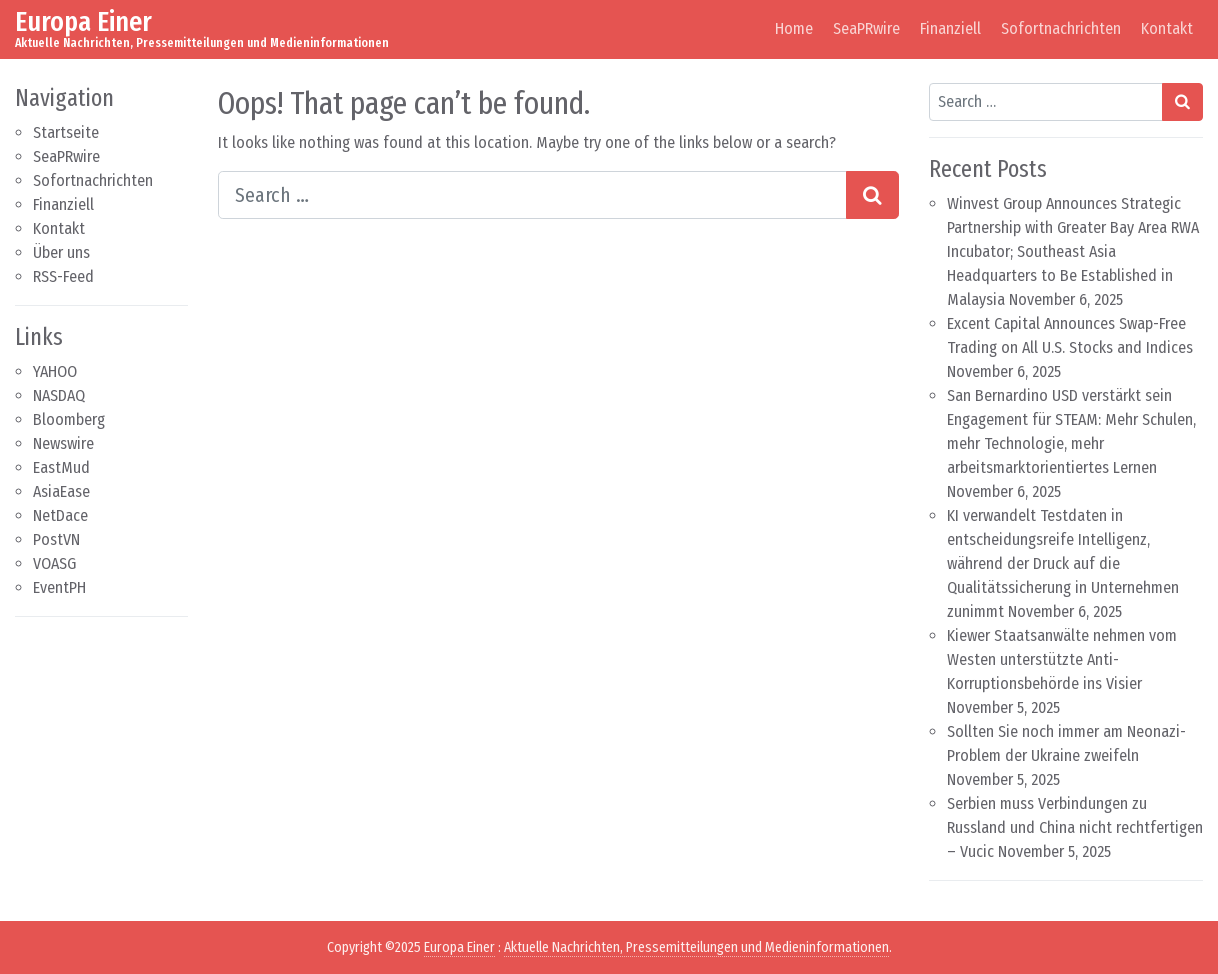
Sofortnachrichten (1061, 28)
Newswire (63, 443)
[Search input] (532, 195)
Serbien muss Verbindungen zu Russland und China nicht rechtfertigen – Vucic (1075, 827)
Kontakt (1167, 28)
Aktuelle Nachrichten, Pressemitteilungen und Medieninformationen (696, 947)
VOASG (54, 563)
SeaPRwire (866, 28)
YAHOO (55, 371)
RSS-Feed (63, 276)
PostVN (56, 539)
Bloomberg (69, 419)
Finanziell (950, 28)
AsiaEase (61, 491)
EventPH (59, 587)
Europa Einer (83, 21)
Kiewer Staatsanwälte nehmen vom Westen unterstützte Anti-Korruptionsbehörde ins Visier (1062, 659)
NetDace (60, 515)
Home (794, 28)
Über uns (61, 252)
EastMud (61, 467)
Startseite (66, 132)
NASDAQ (59, 395)
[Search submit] (872, 195)
